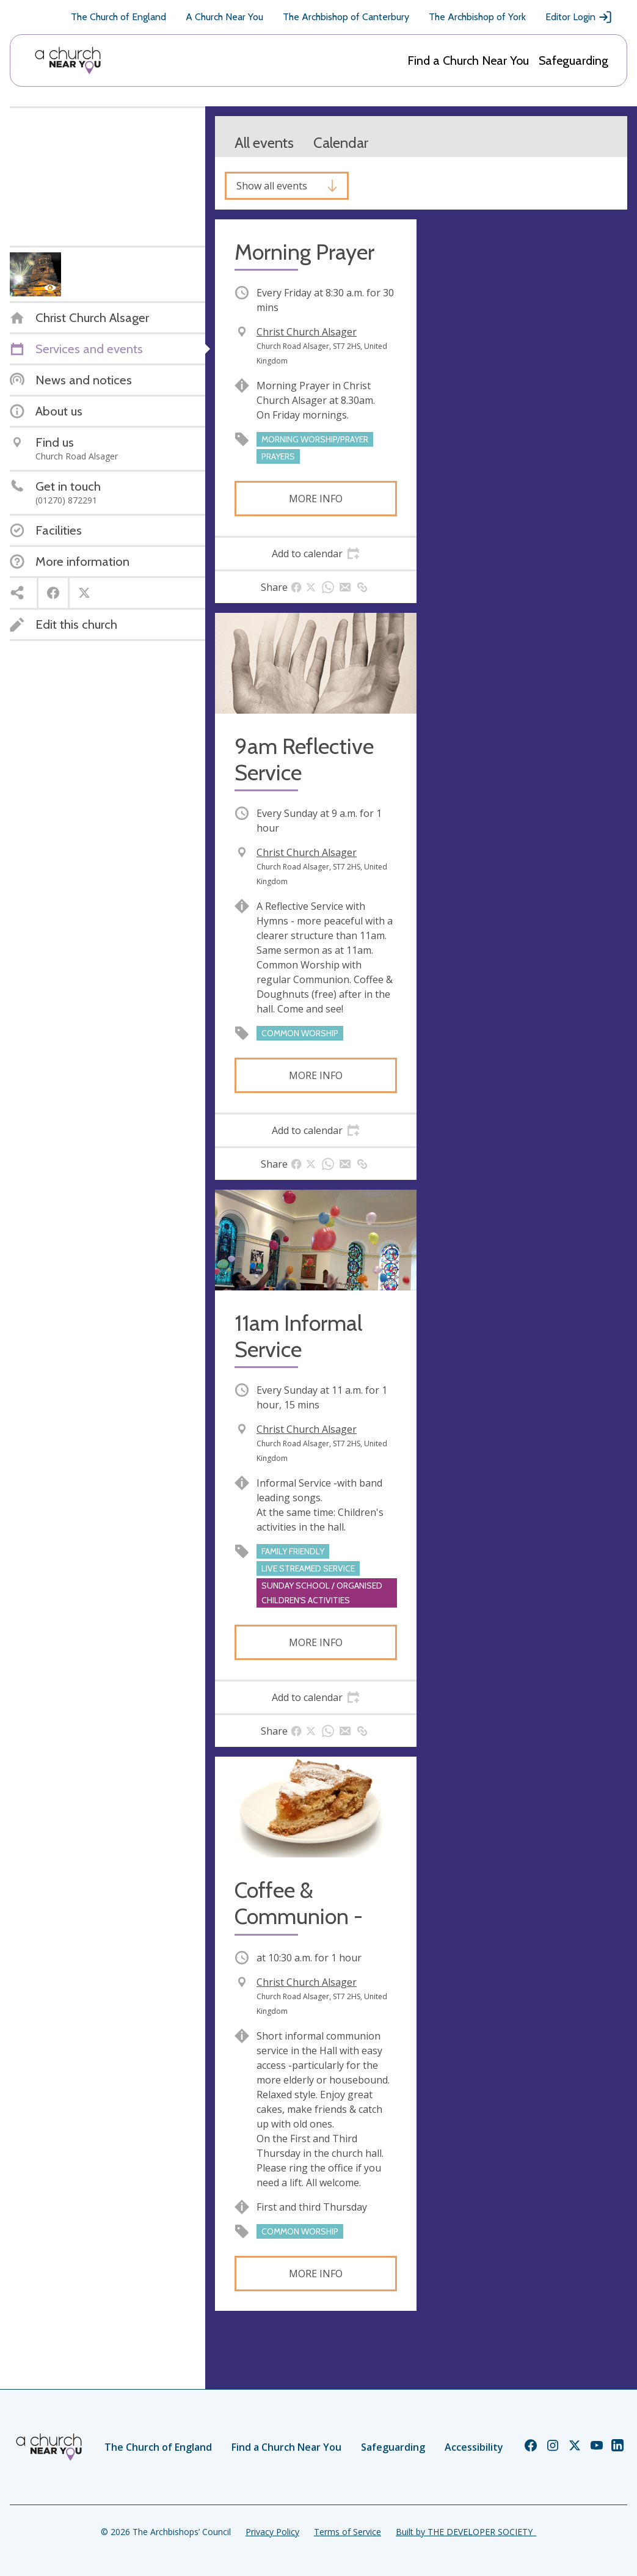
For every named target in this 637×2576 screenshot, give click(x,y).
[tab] (316, 553)
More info (316, 498)
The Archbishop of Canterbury (346, 17)
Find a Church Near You (468, 60)
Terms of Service (347, 2532)
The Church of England (118, 17)
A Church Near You (224, 17)
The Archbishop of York (477, 17)
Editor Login (579, 17)
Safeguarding (573, 60)
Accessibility (474, 2447)
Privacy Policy (272, 2532)
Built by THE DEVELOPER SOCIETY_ (466, 2532)
